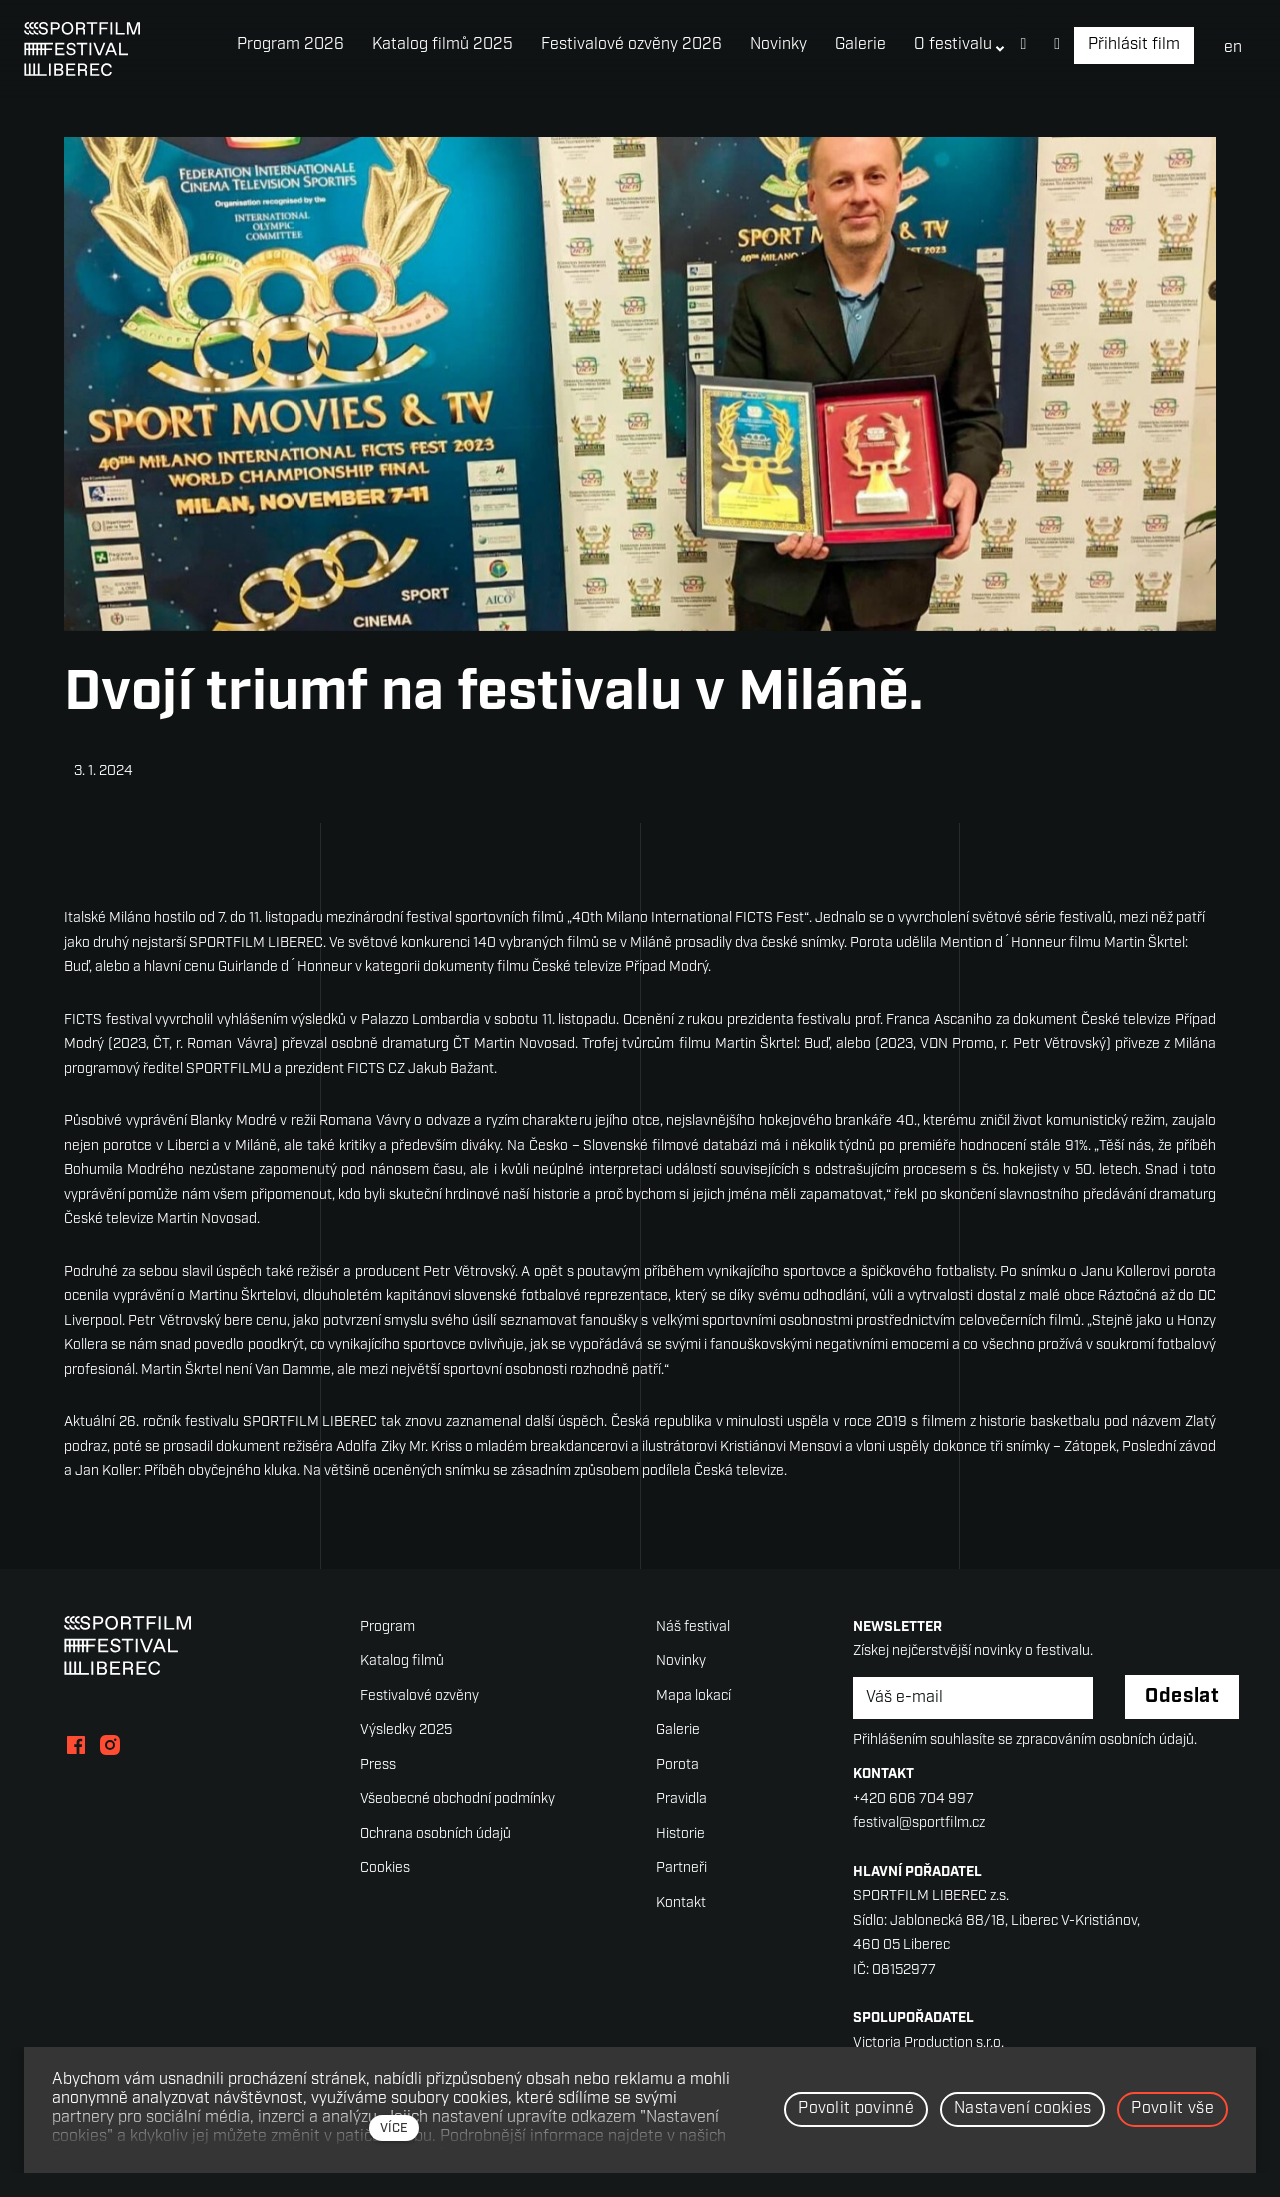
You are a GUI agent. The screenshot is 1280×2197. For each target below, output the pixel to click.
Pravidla (681, 1799)
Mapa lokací (693, 1696)
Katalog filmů (402, 1661)
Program (387, 1627)
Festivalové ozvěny (419, 1696)
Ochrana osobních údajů (435, 1834)
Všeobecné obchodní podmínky (457, 1799)
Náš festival (693, 1627)
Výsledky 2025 (406, 1730)
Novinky (681, 1661)
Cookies (385, 1868)
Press (378, 1765)
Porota (677, 1765)
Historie (680, 1834)
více (394, 2128)
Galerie (678, 1730)
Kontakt (681, 1903)
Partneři (681, 1868)
